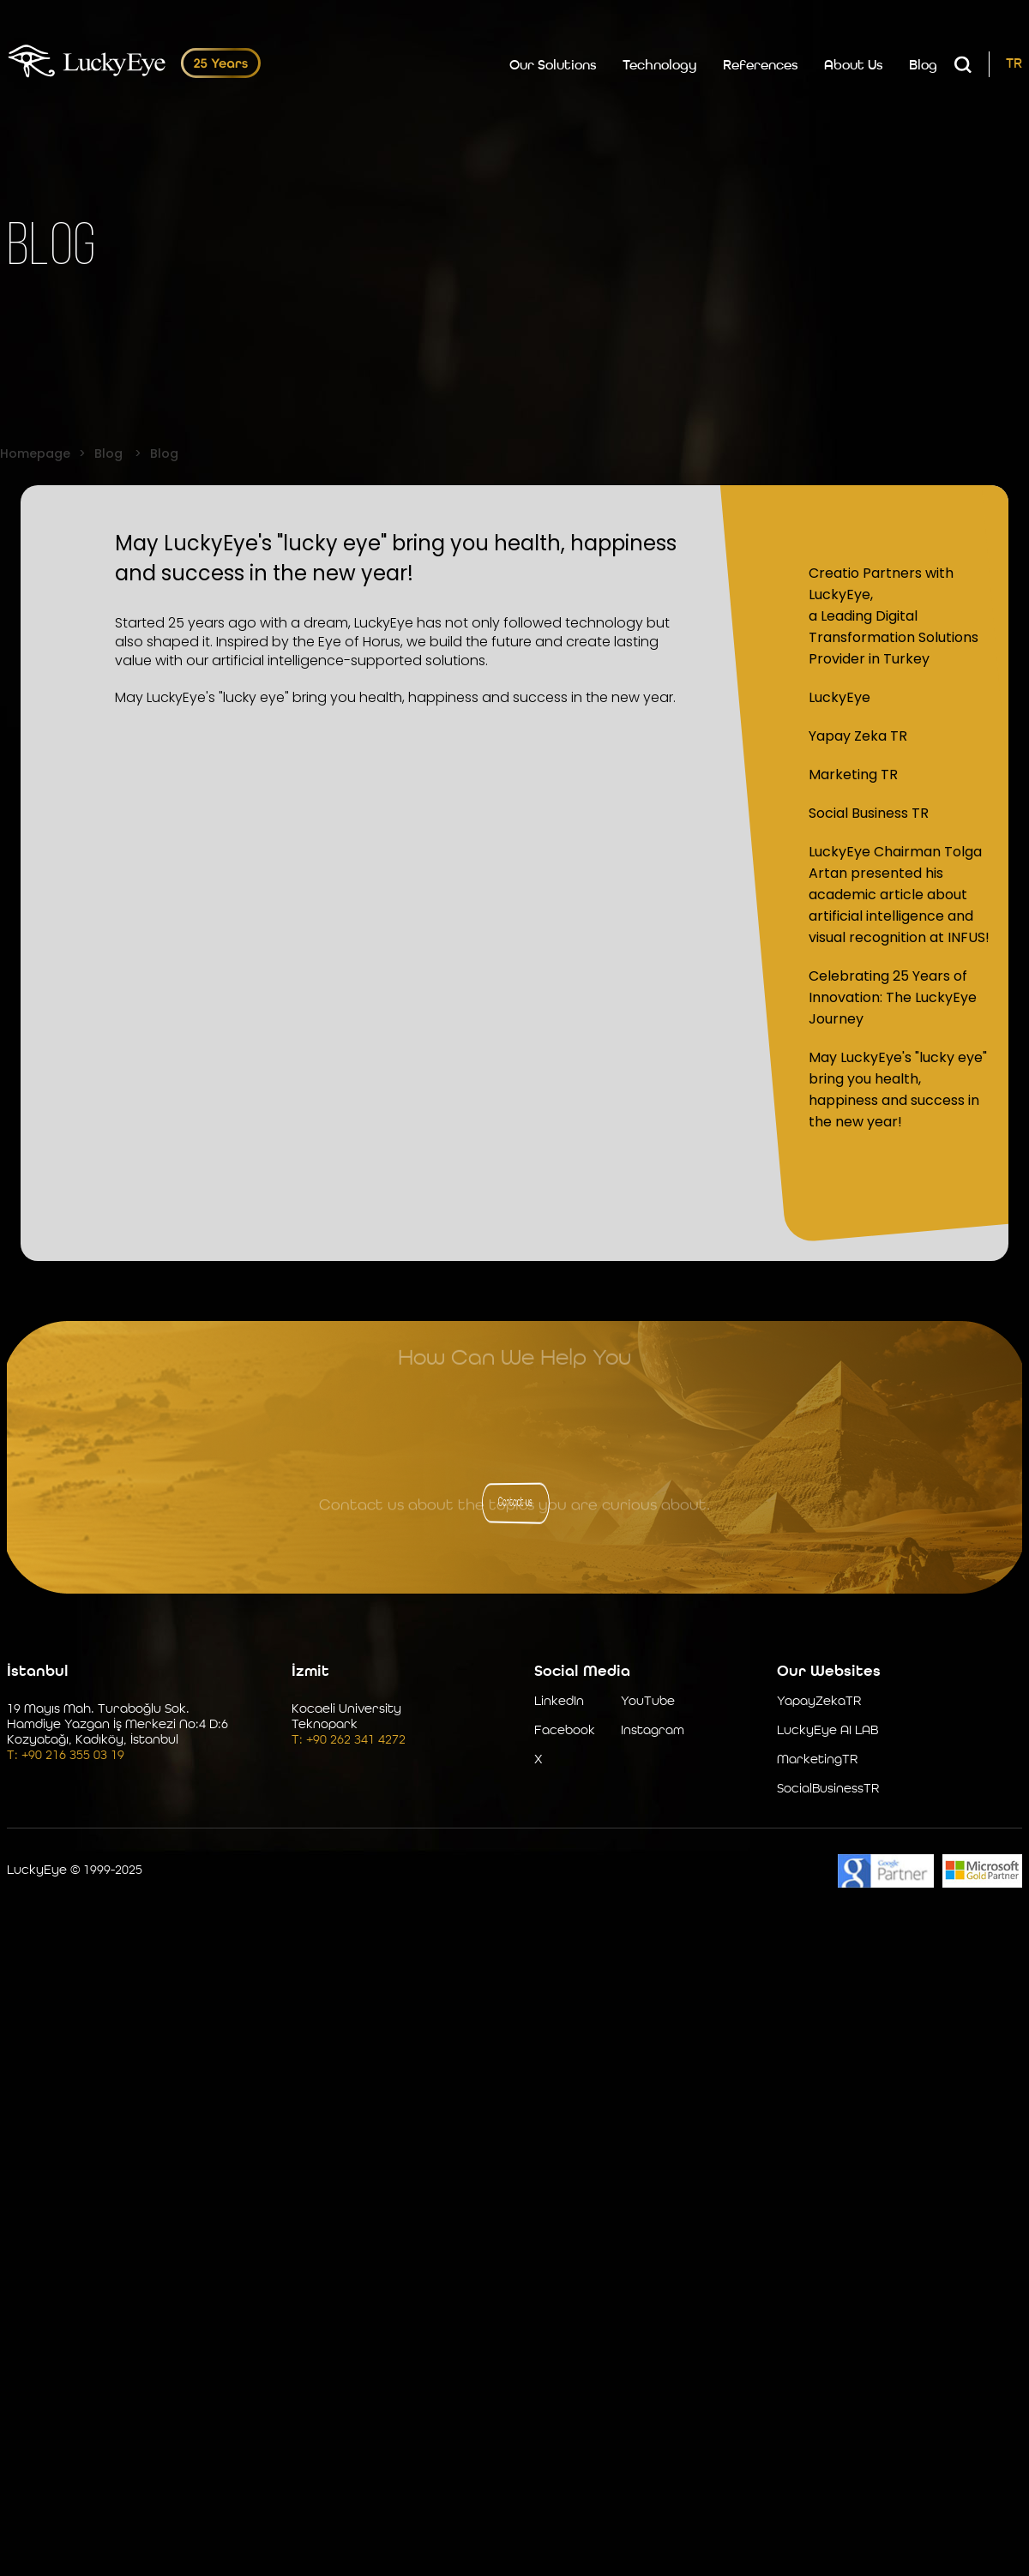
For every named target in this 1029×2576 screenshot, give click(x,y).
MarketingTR (817, 1757)
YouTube (648, 1699)
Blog (923, 62)
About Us (853, 62)
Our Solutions (553, 62)
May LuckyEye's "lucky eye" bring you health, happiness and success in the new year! (898, 1087)
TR (1014, 60)
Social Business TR (869, 810)
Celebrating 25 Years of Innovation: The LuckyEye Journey (893, 995)
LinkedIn (559, 1699)
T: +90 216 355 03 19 (65, 1753)
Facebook (564, 1728)
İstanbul (38, 1669)
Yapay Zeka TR (858, 733)
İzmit (310, 1669)
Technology (660, 62)
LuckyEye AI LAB (827, 1728)
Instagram (652, 1728)
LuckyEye (839, 695)
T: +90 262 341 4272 (349, 1738)
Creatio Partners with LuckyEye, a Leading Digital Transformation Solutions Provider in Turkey (893, 613)
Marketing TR (853, 772)
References (760, 62)
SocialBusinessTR (828, 1786)
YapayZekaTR (819, 1699)
